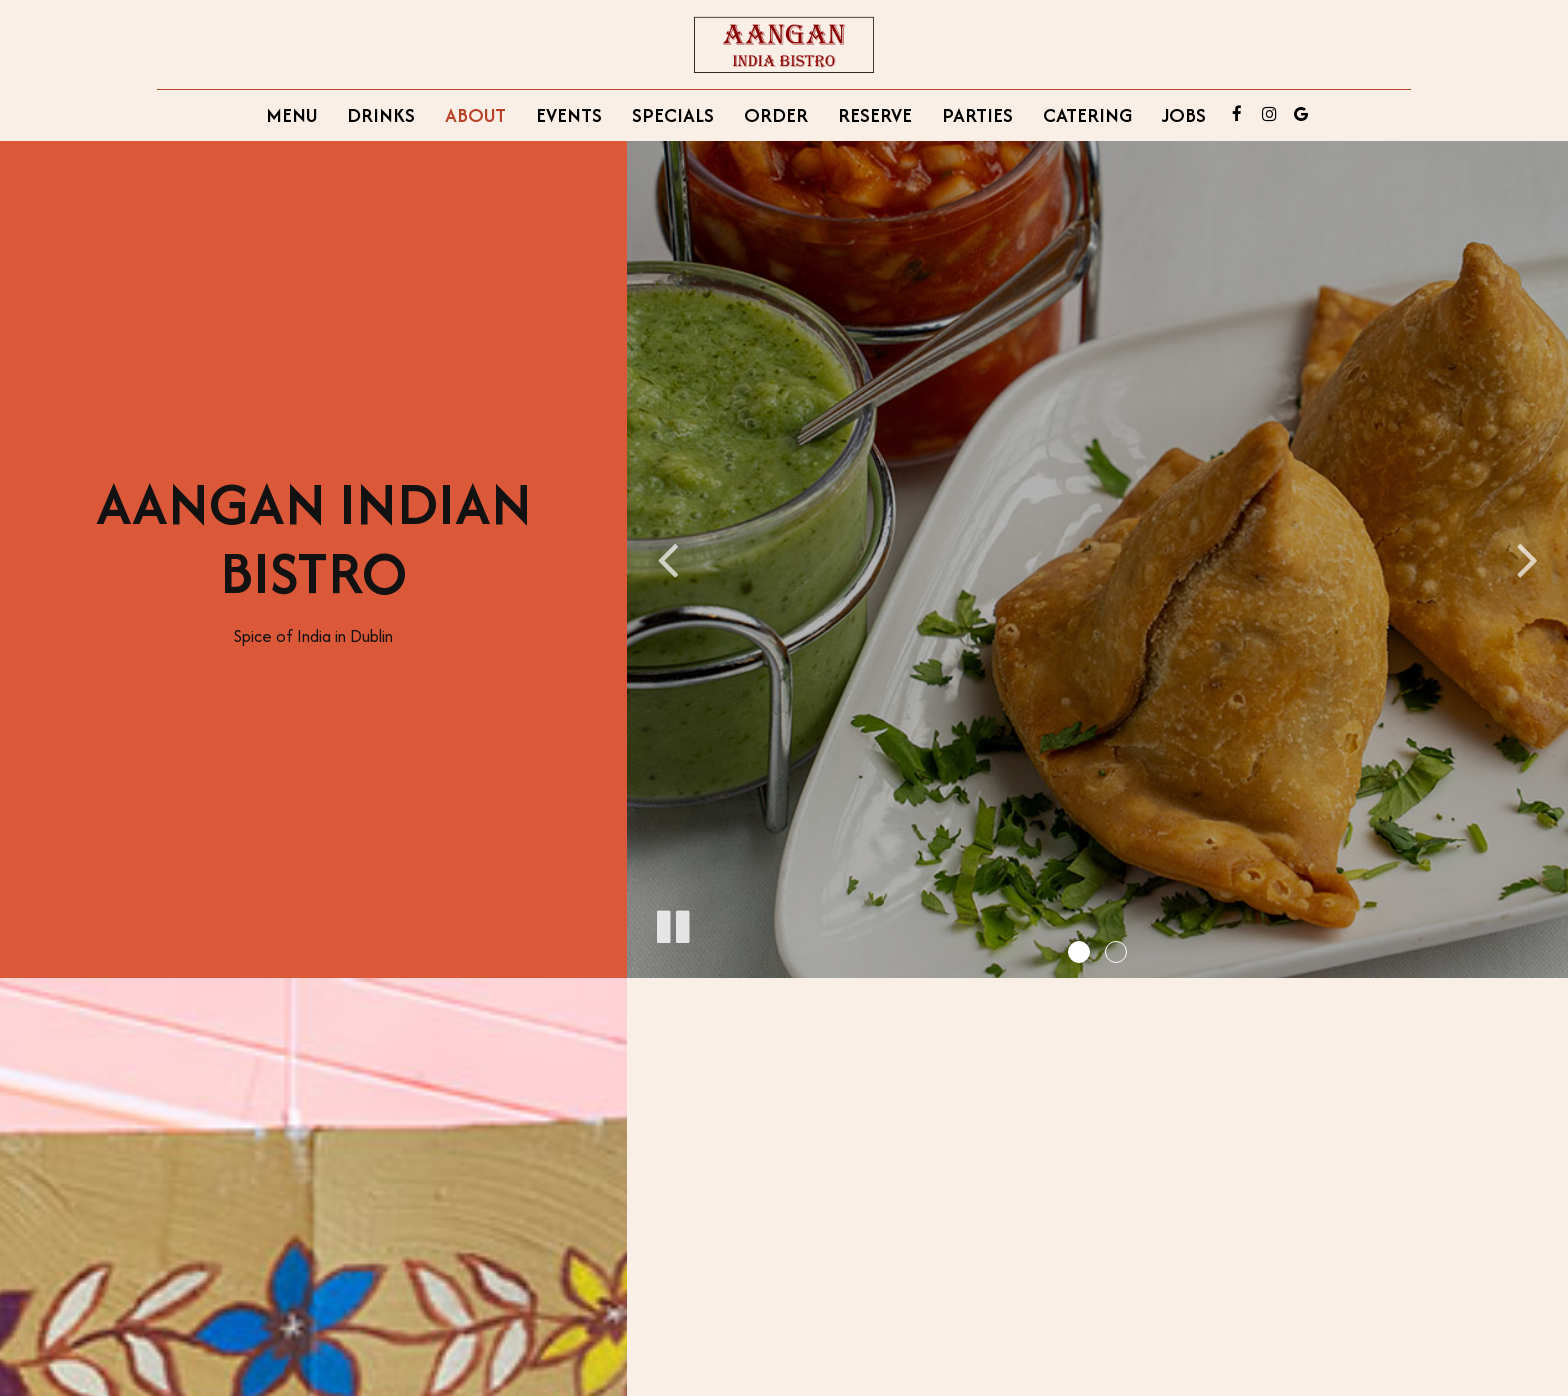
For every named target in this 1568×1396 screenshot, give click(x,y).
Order (776, 115)
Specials (673, 115)
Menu (291, 115)
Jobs (1184, 115)
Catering (1087, 115)
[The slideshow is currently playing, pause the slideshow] (672, 923)
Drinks (381, 115)
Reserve (875, 115)
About (475, 115)
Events (569, 115)
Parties (977, 115)
